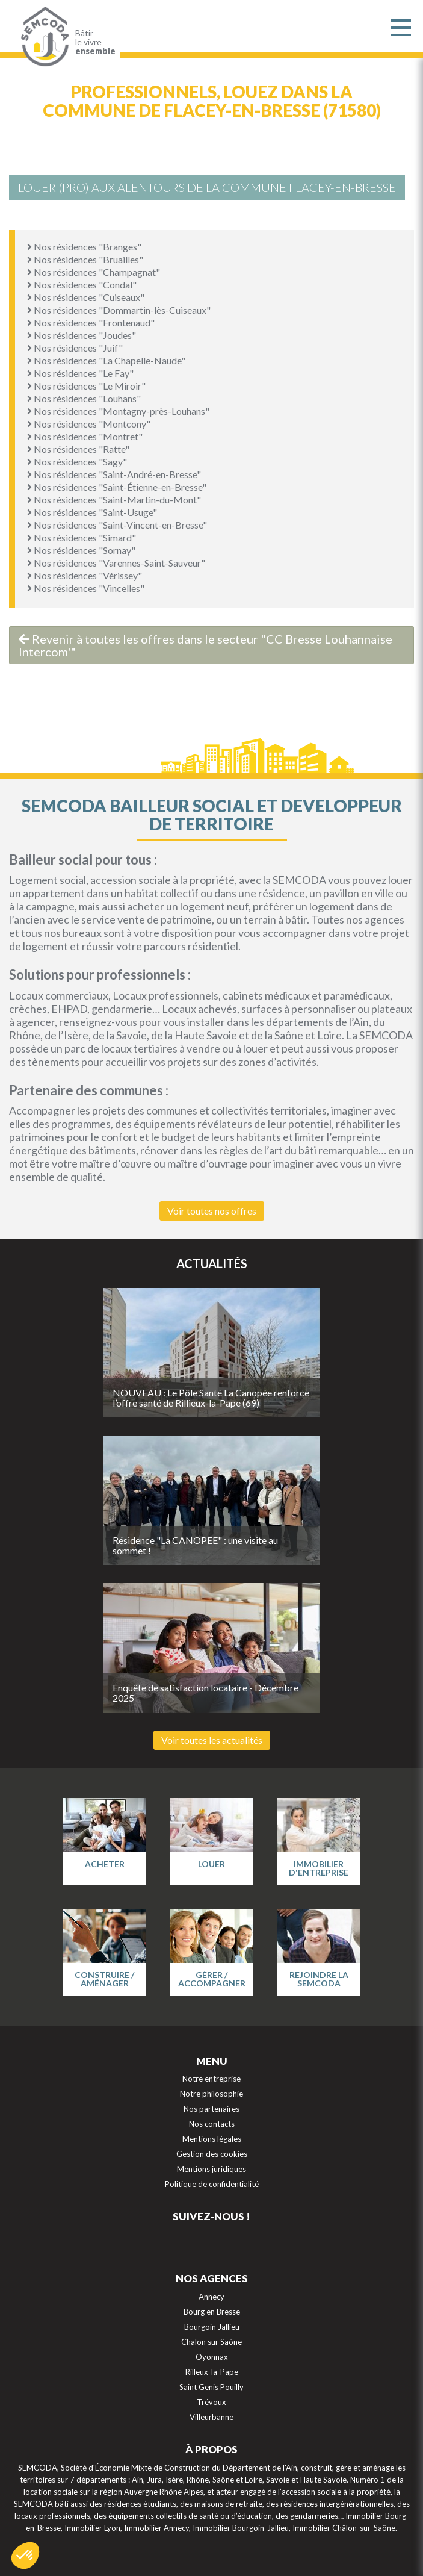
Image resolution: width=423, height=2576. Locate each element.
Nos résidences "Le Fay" (80, 373)
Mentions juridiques (211, 2169)
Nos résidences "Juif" (75, 347)
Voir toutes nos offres (211, 1210)
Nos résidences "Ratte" (78, 449)
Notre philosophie (211, 2093)
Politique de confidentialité (212, 2184)
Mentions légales (211, 2139)
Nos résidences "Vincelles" (85, 588)
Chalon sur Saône (211, 2342)
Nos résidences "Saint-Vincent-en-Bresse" (117, 524)
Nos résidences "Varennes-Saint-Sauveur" (116, 562)
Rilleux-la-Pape (211, 2372)
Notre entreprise (211, 2078)
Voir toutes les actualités (211, 1740)
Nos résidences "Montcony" (88, 423)
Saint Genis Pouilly (211, 2387)
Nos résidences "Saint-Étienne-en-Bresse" (116, 487)
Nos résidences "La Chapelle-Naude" (106, 360)
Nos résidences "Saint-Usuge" (92, 512)
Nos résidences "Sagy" (77, 461)
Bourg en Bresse (212, 2311)
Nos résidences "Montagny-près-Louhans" (118, 411)
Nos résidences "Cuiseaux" (85, 297)
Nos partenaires (211, 2109)
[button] (25, 2555)
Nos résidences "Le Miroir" (86, 385)
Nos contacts (212, 2124)
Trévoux (211, 2402)
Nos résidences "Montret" (85, 436)
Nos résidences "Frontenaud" (91, 322)
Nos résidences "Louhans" (84, 398)
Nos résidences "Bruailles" (85, 259)
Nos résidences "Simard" (81, 537)
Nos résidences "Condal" (82, 284)
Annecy (211, 2296)
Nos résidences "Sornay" (81, 550)
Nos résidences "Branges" (84, 246)
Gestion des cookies (211, 2154)
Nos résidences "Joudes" (81, 335)
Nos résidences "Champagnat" (93, 272)
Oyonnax (212, 2357)
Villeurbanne (211, 2417)
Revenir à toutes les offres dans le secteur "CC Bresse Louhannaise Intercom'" (205, 645)
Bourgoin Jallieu (211, 2327)
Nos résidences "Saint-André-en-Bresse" (114, 474)
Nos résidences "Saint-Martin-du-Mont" (114, 499)
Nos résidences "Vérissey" (84, 575)
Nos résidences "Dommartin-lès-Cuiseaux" (119, 310)
